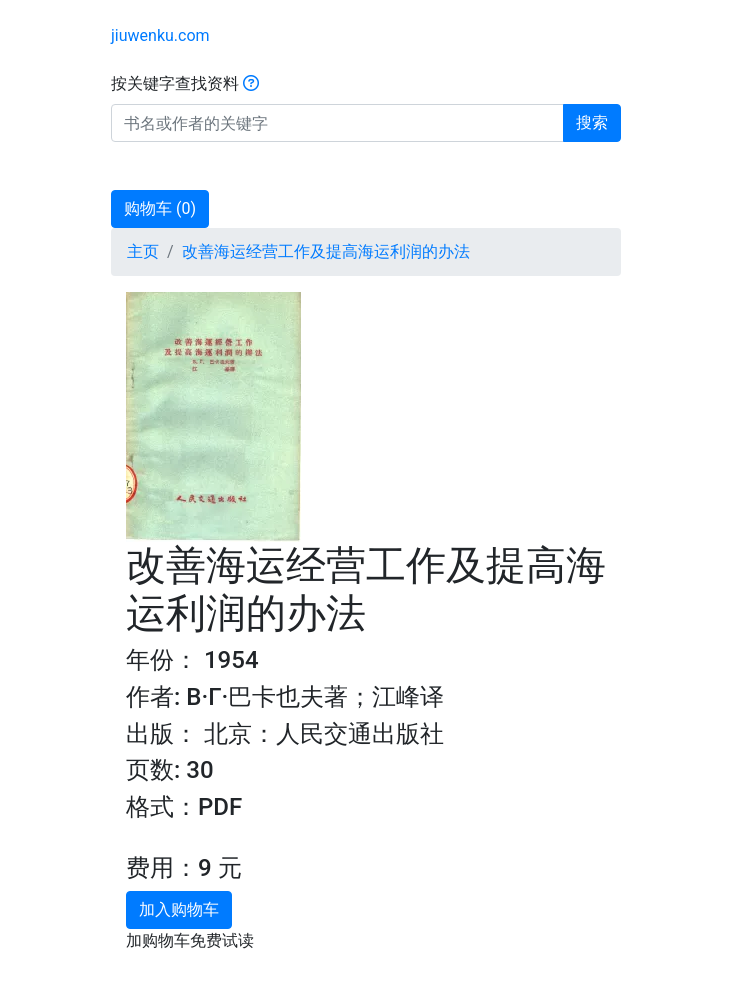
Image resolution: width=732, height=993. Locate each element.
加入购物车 (179, 909)
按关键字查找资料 (185, 83)
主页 (143, 251)
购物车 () (160, 208)
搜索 (592, 122)
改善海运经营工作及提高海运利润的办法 (326, 251)
